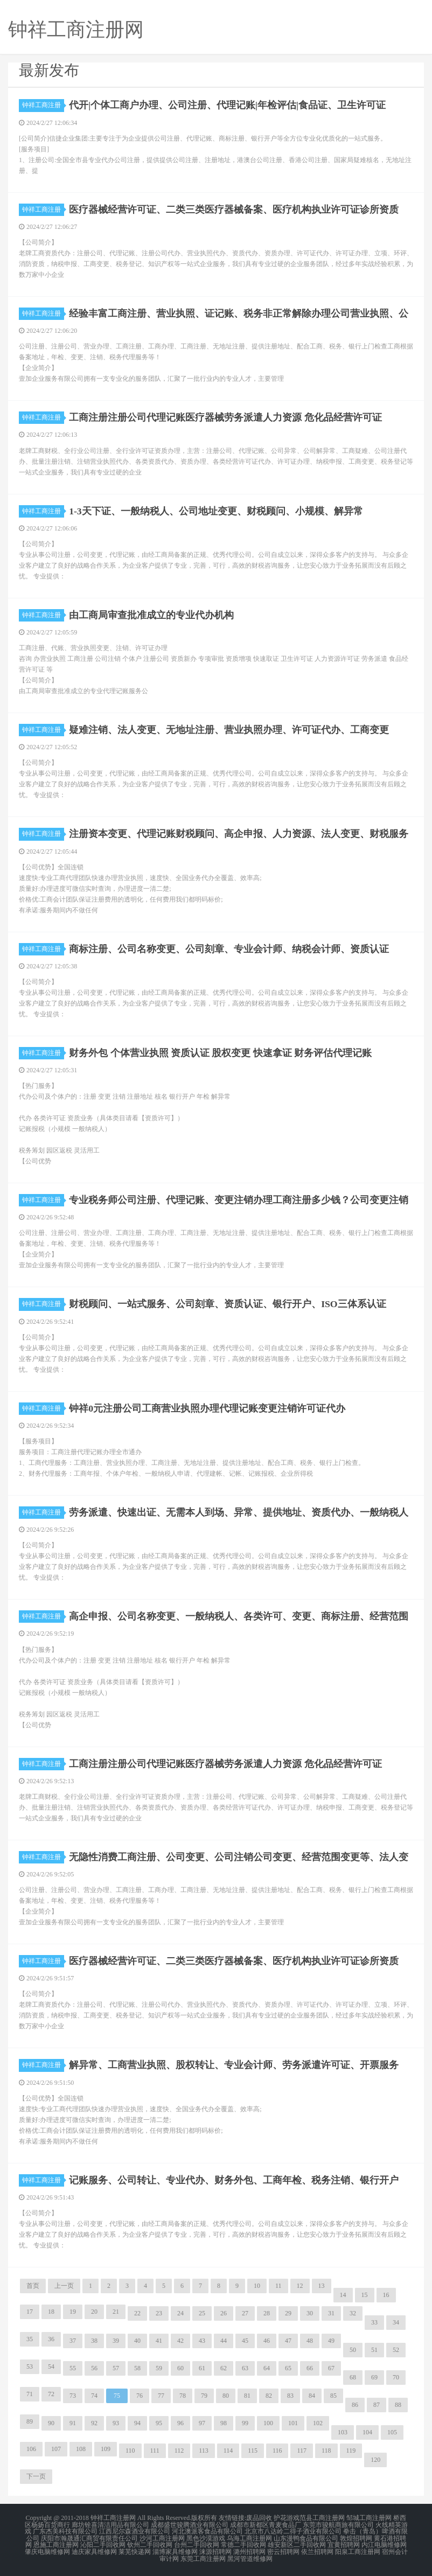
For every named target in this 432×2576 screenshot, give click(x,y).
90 (51, 2423)
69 (374, 2377)
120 (375, 2459)
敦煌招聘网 (356, 2537)
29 (288, 2313)
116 (277, 2450)
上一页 (64, 2285)
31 (331, 2313)
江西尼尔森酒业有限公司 (134, 2531)
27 (245, 2313)
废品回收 (259, 2518)
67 (331, 2368)
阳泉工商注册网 (357, 2550)
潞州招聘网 (249, 2550)
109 (105, 2449)
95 (159, 2423)
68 (353, 2377)
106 (31, 2449)
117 (301, 2450)
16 (386, 2295)
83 (290, 2395)
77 (161, 2395)
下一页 (36, 2476)
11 (278, 2285)
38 (94, 2340)
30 (309, 2313)
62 (223, 2368)
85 (333, 2395)
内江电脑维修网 (384, 2543)
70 (396, 2377)
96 (180, 2423)
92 (94, 2423)
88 (398, 2405)
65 (288, 2368)
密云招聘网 (283, 2550)
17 (29, 2311)
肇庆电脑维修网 (47, 2550)
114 (228, 2450)
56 (94, 2368)
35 (29, 2339)
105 (392, 2432)
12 (300, 2285)
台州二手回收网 (196, 2543)
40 (137, 2340)
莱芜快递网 (135, 2550)
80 (225, 2395)
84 (312, 2395)
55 (72, 2368)
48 (309, 2340)
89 (29, 2421)
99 (245, 2423)
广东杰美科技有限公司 (65, 2531)
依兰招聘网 (317, 2550)
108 (81, 2449)
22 (137, 2313)
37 (72, 2340)
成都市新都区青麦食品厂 (265, 2524)
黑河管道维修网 (250, 2556)
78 (182, 2395)
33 (374, 2322)
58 (137, 2368)
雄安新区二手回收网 (297, 2543)
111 (154, 2450)
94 (137, 2423)
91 (72, 2423)
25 (202, 2313)
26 (223, 2313)
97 (202, 2423)
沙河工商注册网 (162, 2537)
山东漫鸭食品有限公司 (306, 2537)
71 (29, 2394)
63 (245, 2368)
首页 (32, 2285)
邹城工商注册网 (369, 2518)
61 (202, 2368)
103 (342, 2432)
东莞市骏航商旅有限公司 (338, 2524)
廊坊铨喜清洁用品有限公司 (110, 2524)
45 (245, 2340)
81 (247, 2395)
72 (51, 2394)
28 (266, 2313)
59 (159, 2368)
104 (367, 2432)
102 (318, 2423)
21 (116, 2311)
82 (269, 2395)
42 (180, 2340)
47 (288, 2340)
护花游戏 (286, 2518)
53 (29, 2366)
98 (223, 2423)
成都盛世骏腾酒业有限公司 (189, 2524)
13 (321, 2285)
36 (51, 2339)
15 (364, 2295)
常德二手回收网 (243, 2543)
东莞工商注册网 (203, 2556)
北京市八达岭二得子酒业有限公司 (293, 2531)
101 (293, 2423)
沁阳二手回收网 (103, 2543)
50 (353, 2350)
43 (202, 2340)
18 (51, 2311)
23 (159, 2313)
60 (180, 2368)
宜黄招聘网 (344, 2543)
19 (72, 2311)
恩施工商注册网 (56, 2543)
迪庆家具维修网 (94, 2550)
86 (355, 2405)
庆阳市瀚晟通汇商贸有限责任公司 (89, 2537)
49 (331, 2340)
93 (116, 2423)
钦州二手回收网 (149, 2543)
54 (51, 2366)
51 (374, 2350)
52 (396, 2350)
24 (180, 2313)
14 (343, 2295)
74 (94, 2395)
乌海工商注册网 (249, 2537)
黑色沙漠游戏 (205, 2537)
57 (116, 2368)
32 (353, 2313)
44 (223, 2340)
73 (72, 2395)
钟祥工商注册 (43, 105)
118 (326, 2450)
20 (94, 2311)
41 (159, 2340)
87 (376, 2405)
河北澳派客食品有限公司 (207, 2531)
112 (179, 2450)
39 (116, 2340)
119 (351, 2450)
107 (56, 2449)
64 (266, 2368)
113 (203, 2450)
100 (268, 2423)
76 (139, 2395)
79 (204, 2395)
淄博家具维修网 (175, 2550)
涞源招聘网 (215, 2550)
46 (266, 2340)
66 (309, 2368)
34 (396, 2322)
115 (252, 2450)
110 (130, 2450)
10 (257, 2285)
